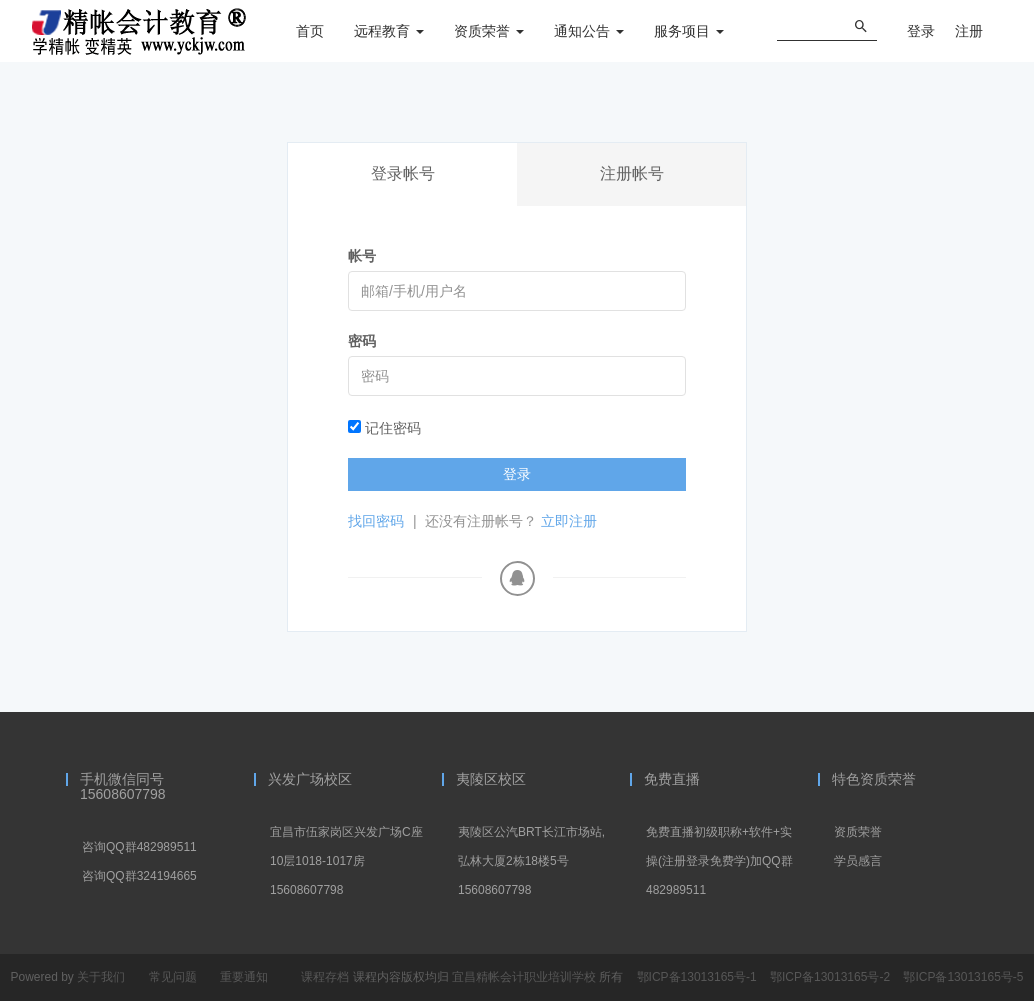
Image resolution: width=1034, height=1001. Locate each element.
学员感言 (858, 861)
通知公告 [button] (589, 31)
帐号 (362, 256)
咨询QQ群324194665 (139, 876)
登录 (921, 31)
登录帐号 (403, 173)
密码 (362, 341)
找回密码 (376, 521)
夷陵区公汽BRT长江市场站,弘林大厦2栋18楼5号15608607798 (531, 861)
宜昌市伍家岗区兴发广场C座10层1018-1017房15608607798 (346, 861)
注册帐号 (632, 173)
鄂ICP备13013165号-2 (831, 977)
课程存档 (325, 977)
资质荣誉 (858, 832)
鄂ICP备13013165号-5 (963, 977)
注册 (969, 31)
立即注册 (569, 521)
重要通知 (244, 977)
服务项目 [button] (689, 31)
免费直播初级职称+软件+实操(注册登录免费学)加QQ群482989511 (719, 861)
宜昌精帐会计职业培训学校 (525, 977)
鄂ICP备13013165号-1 (698, 977)
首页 (310, 31)
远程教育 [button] (389, 31)
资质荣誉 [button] (489, 31)
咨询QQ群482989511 (139, 847)
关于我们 (101, 977)
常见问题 (173, 977)
